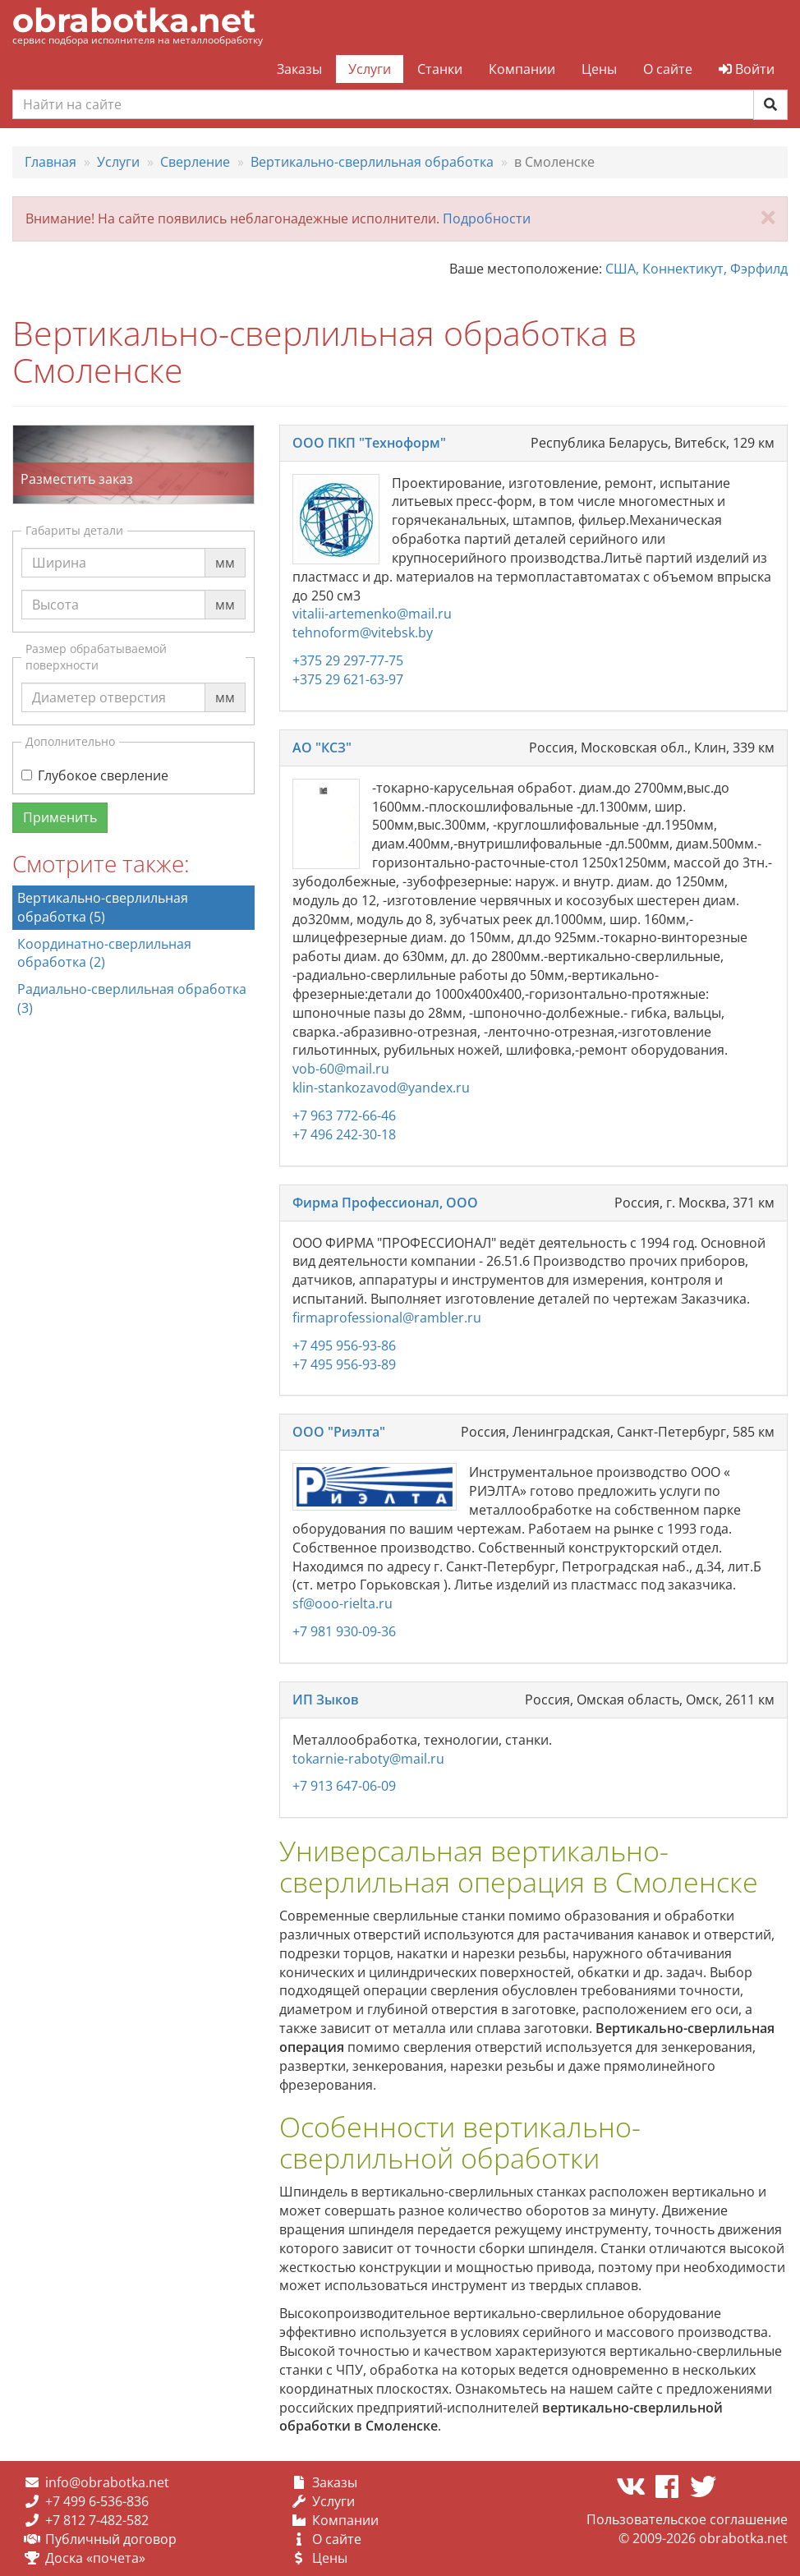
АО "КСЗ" (322, 747)
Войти (747, 69)
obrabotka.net (133, 20)
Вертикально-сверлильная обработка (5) (102, 907)
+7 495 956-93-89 (344, 1364)
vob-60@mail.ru (340, 1069)
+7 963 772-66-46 (344, 1115)
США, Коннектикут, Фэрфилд (696, 269)
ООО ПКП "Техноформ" (369, 443)
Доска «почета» (95, 2558)
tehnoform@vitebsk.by (362, 632)
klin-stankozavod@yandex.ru (381, 1088)
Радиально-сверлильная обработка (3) (131, 998)
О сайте (667, 69)
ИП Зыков (325, 1699)
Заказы (299, 69)
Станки (439, 69)
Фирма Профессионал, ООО (385, 1203)
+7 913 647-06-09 (344, 1786)
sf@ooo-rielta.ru (342, 1603)
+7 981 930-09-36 (344, 1631)
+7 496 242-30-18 (344, 1134)
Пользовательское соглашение (687, 2519)
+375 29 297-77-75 (347, 660)
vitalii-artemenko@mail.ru (372, 614)
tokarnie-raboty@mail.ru (368, 1759)
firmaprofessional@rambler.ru (386, 1318)
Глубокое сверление (94, 775)
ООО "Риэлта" (338, 1432)
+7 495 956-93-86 (344, 1345)
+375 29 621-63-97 (347, 679)
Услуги (369, 69)
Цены (599, 69)
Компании (522, 69)
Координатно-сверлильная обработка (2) (104, 953)
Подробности (487, 218)
